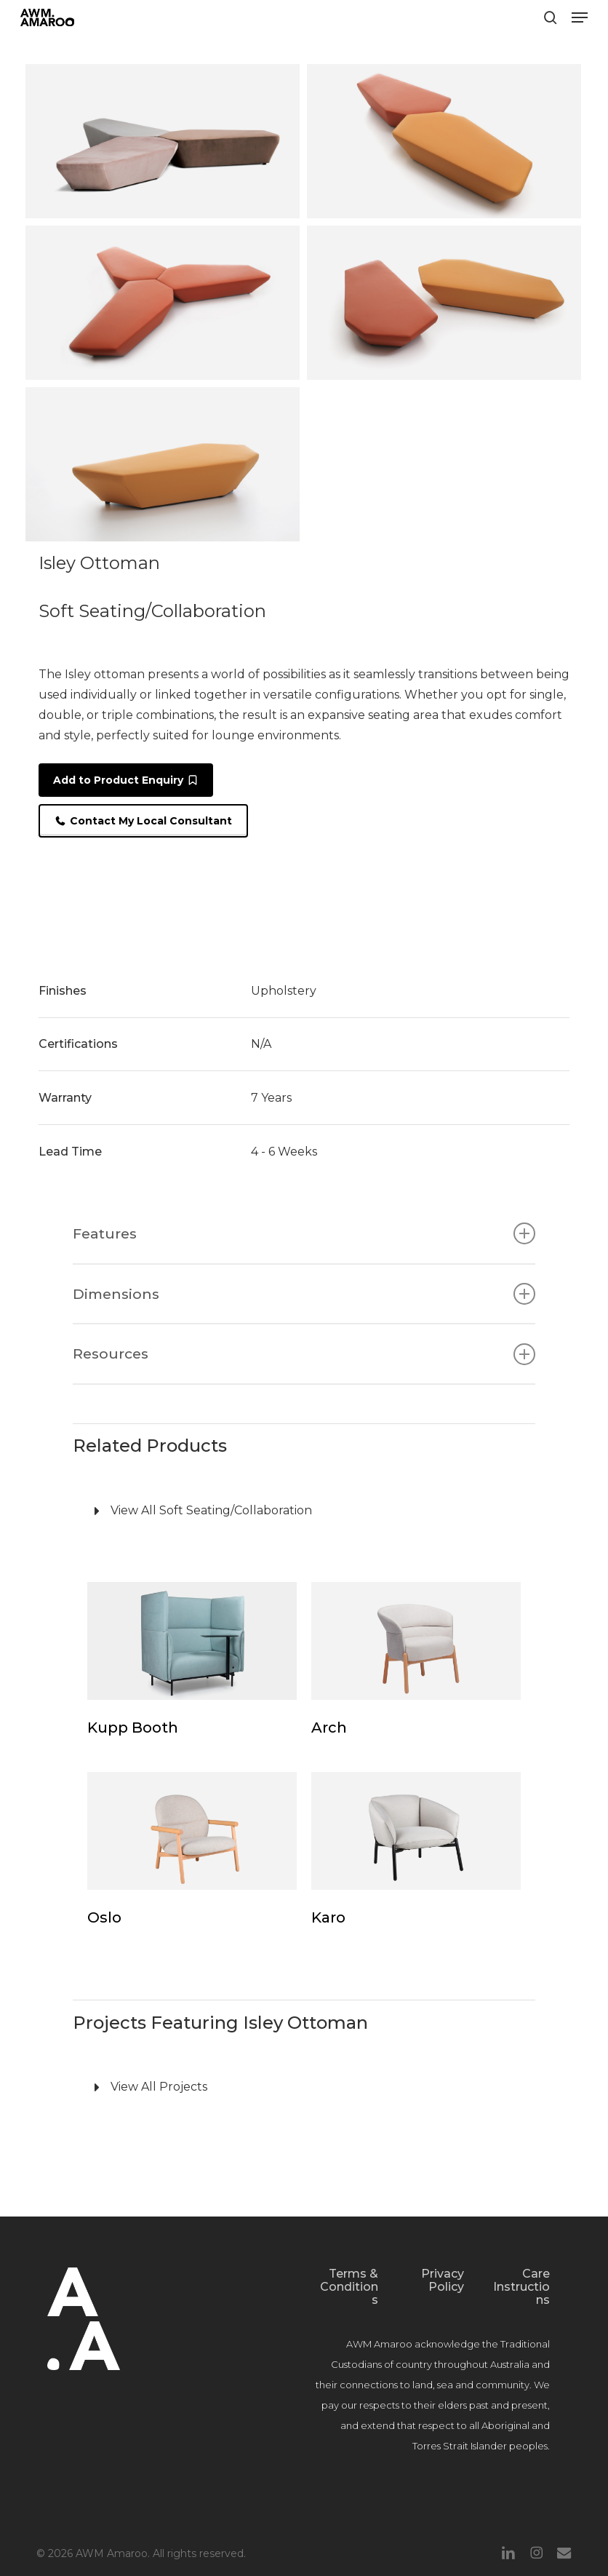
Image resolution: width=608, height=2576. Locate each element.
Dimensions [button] (304, 1294)
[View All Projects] (304, 2087)
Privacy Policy (442, 2280)
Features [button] (304, 1233)
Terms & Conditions (349, 2287)
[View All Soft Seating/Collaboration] (304, 1511)
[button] (580, 17)
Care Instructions (521, 2287)
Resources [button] (304, 1354)
